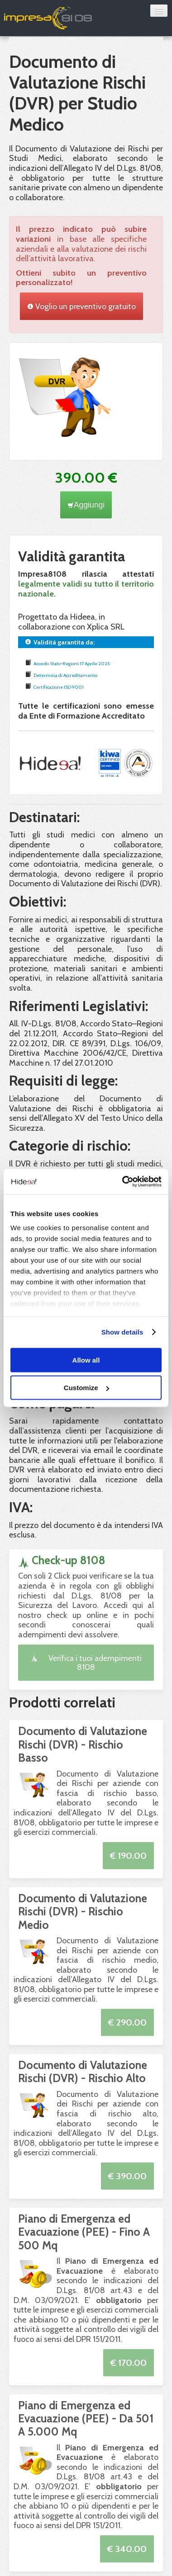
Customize (86, 1387)
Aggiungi (86, 504)
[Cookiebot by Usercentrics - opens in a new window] (123, 1182)
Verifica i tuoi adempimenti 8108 (86, 1662)
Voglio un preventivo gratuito (81, 306)
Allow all (86, 1359)
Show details (122, 1332)
